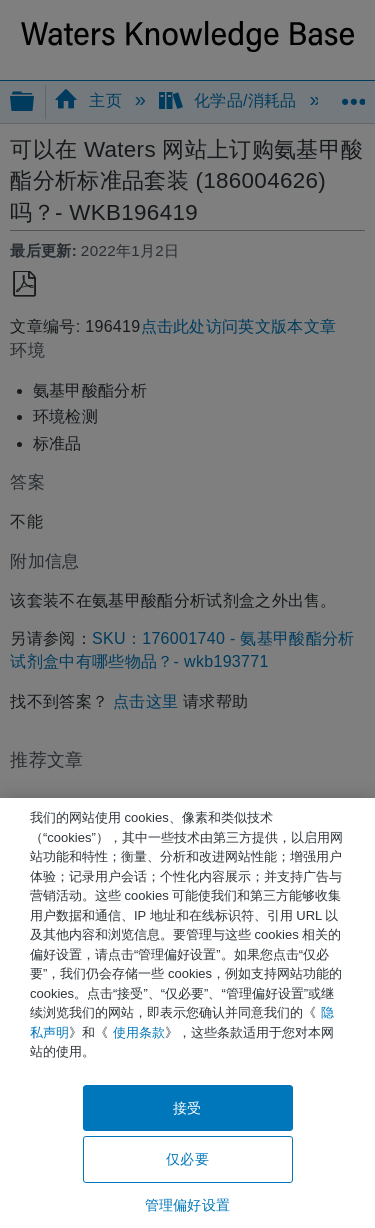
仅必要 (187, 1159)
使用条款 (139, 1032)
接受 (187, 1108)
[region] (187, 1013)
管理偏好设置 (187, 1205)
